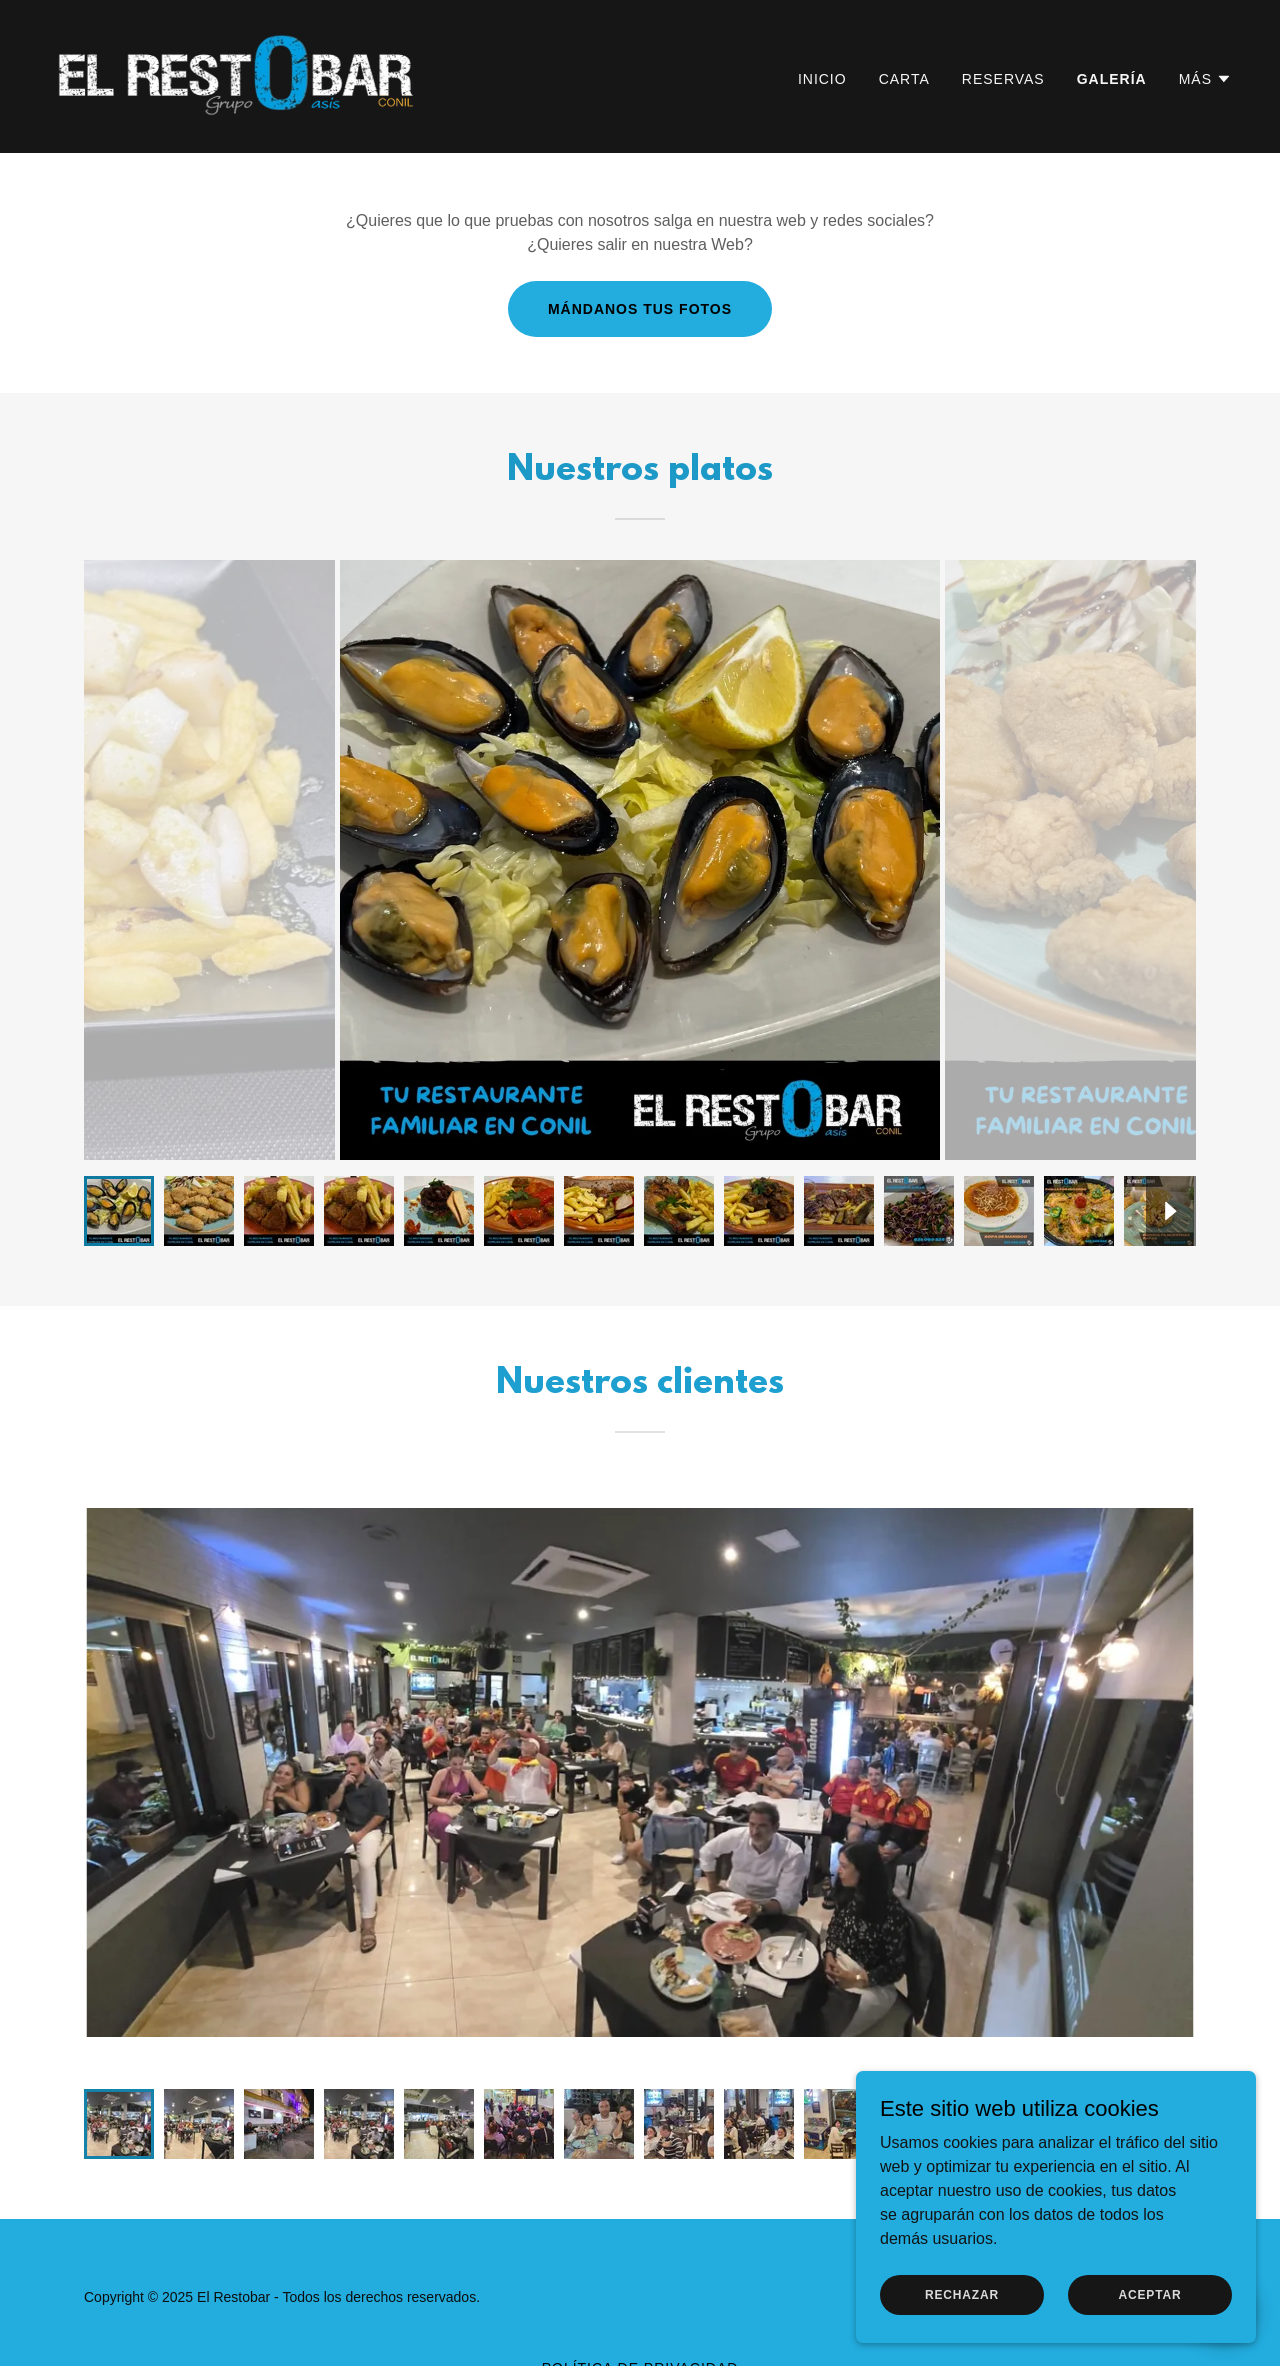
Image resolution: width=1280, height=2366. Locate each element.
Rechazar (962, 2294)
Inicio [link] (822, 79)
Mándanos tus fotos (640, 309)
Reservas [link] (1003, 79)
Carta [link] (904, 79)
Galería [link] (1112, 79)
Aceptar (1149, 2294)
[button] (1205, 79)
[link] (239, 75)
